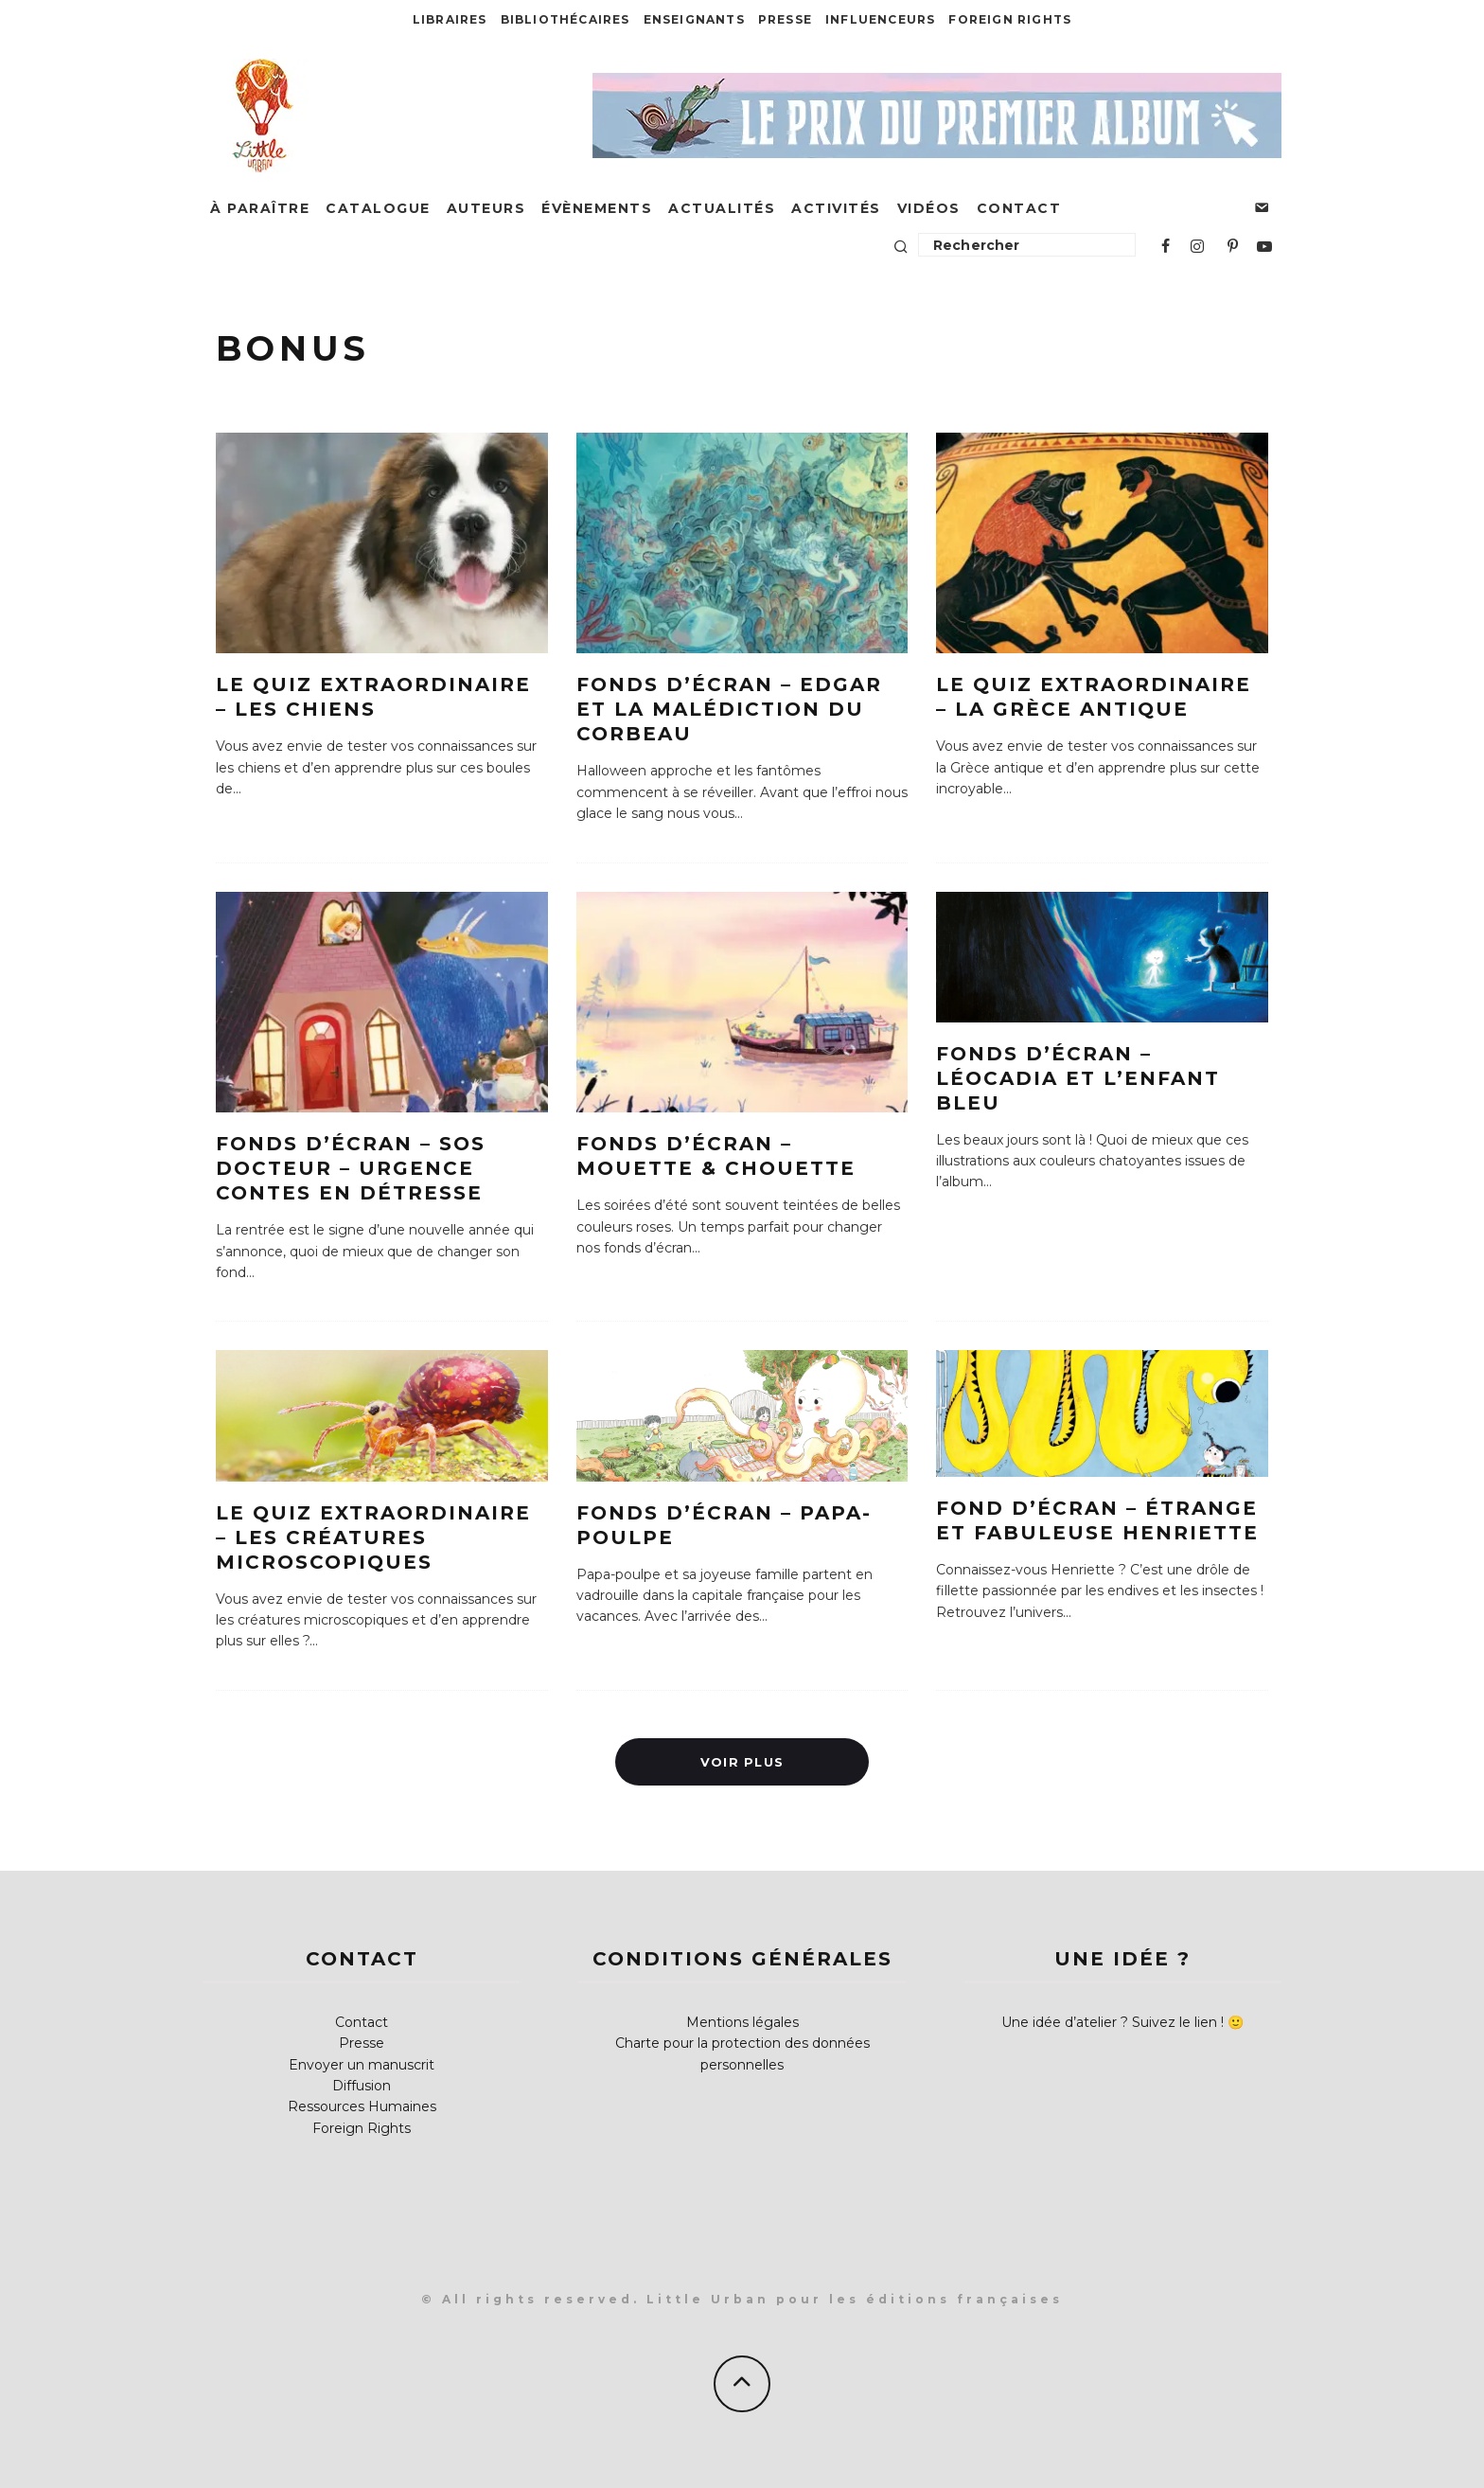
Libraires (450, 19)
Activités (836, 208)
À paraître (259, 208)
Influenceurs (880, 19)
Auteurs (486, 208)
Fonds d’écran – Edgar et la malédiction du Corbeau (729, 709)
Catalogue (378, 208)
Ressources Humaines (362, 2106)
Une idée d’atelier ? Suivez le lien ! (1112, 2022)
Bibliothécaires (565, 19)
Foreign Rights (1009, 19)
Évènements (596, 208)
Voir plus (742, 1761)
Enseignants (694, 19)
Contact (1019, 208)
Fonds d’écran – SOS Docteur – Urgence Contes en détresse (351, 1168)
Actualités (721, 208)
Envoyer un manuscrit (361, 2064)
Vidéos (929, 208)
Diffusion (361, 2085)
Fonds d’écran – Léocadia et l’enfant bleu (1078, 1078)
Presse (785, 19)
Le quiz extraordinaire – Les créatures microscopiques (373, 1537)
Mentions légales (742, 2022)
